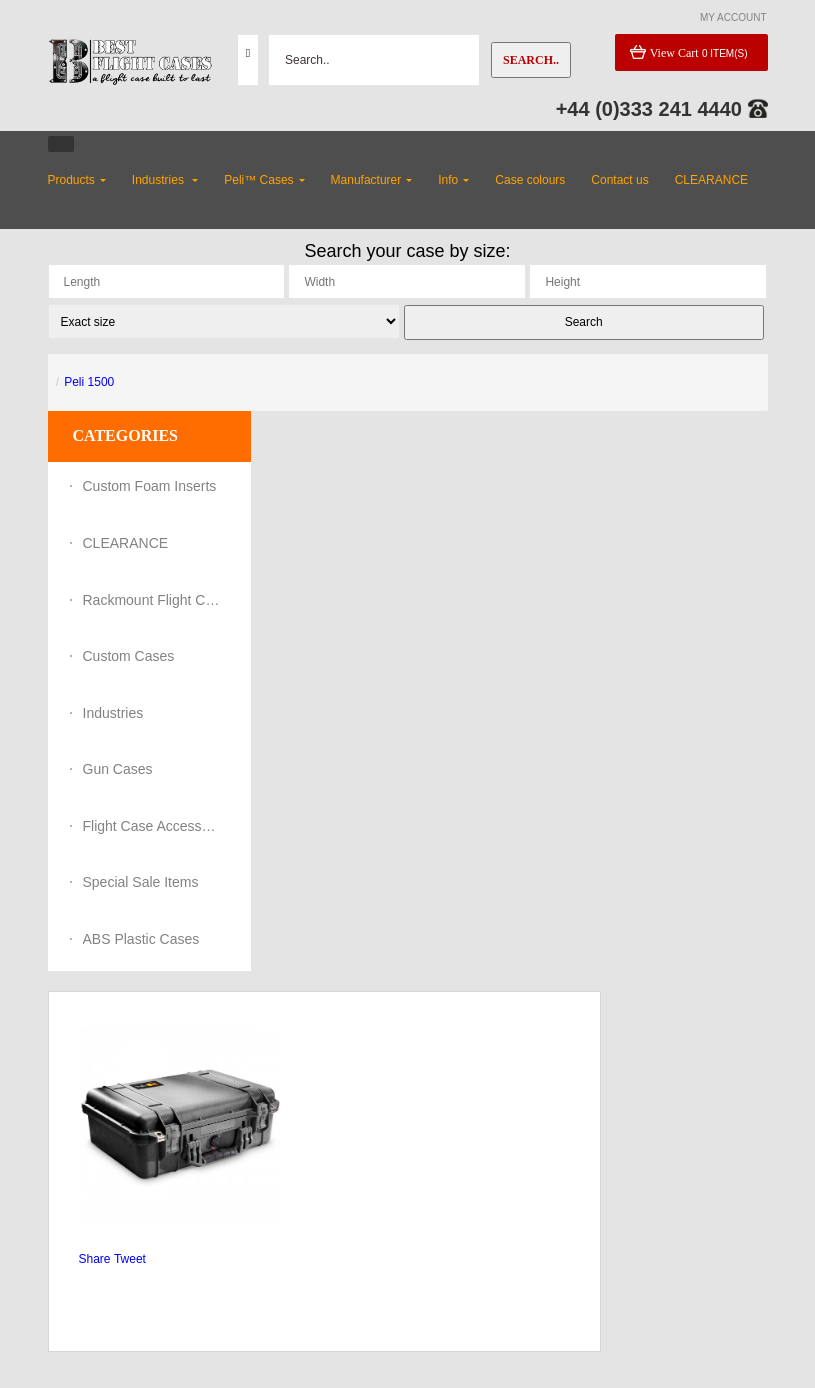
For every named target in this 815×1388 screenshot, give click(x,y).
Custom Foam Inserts (150, 486)
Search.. (531, 60)
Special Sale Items (141, 882)
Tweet (130, 1259)
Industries (113, 713)
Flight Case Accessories (153, 826)
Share (95, 1259)
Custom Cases (129, 656)
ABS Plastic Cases (141, 939)
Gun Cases (118, 769)
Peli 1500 (89, 382)
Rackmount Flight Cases (153, 600)
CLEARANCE (126, 543)
